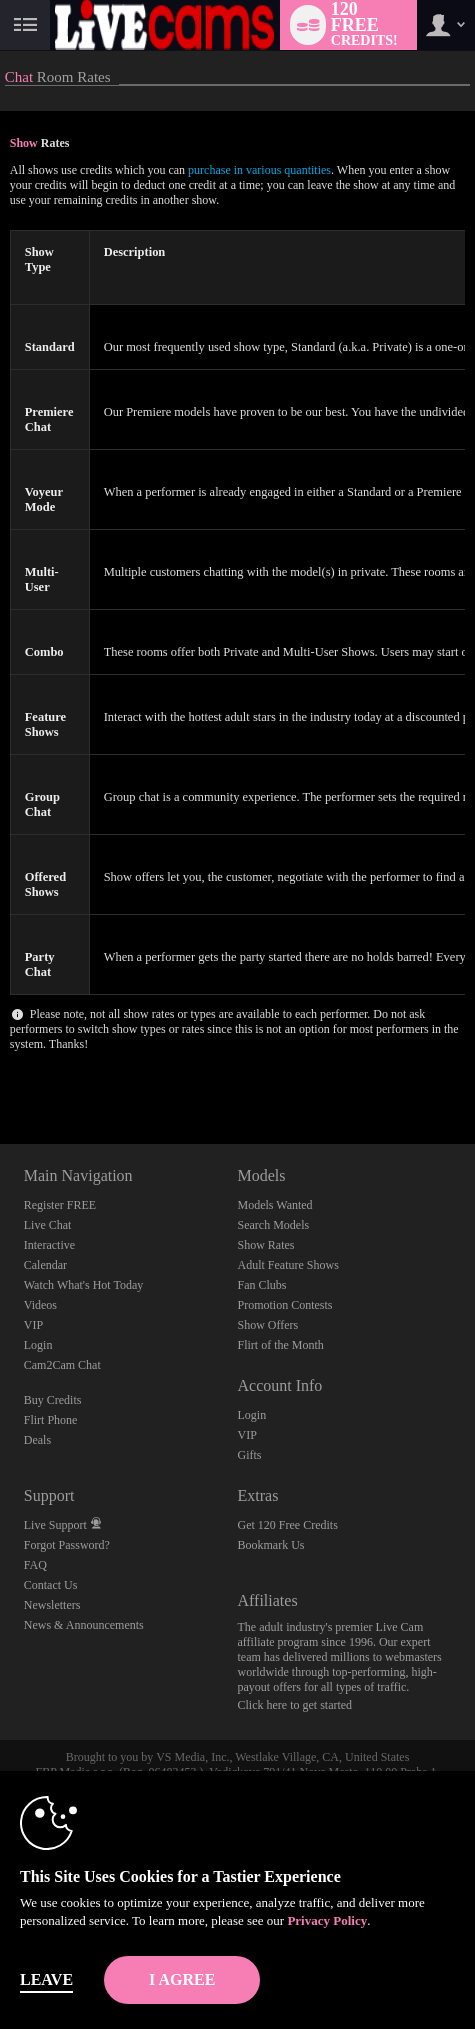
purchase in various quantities (259, 170)
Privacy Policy (327, 1920)
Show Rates (265, 1245)
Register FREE (60, 1205)
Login (38, 1345)
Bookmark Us (270, 1545)
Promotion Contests (284, 1305)
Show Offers (267, 1325)
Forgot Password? (67, 1545)
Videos (40, 1305)
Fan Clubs (261, 1285)
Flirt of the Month (280, 1345)
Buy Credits (53, 1400)
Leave (46, 1979)
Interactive (49, 1245)
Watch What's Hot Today (84, 1285)
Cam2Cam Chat (62, 1365)
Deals (37, 1440)
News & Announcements (84, 1625)
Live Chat (48, 1225)
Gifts (249, 1455)
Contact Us (51, 1585)
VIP (33, 1325)
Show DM (0, 1069)
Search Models (273, 1225)
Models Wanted (274, 1205)
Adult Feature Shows (287, 1265)
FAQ (35, 1565)
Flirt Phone (51, 1420)
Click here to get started (294, 1705)
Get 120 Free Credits (287, 1525)
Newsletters (52, 1605)
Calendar (45, 1265)
